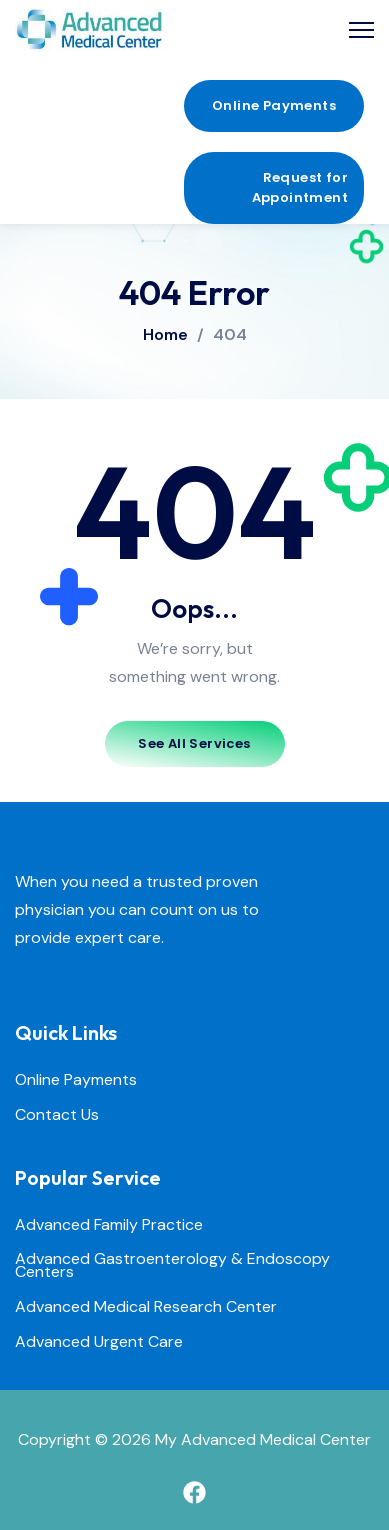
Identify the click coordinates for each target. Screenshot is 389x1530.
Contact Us (57, 1115)
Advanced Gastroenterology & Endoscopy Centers (172, 1266)
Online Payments (76, 1080)
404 (230, 335)
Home (165, 334)
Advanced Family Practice (109, 1225)
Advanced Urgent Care (99, 1342)
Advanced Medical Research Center (146, 1307)
